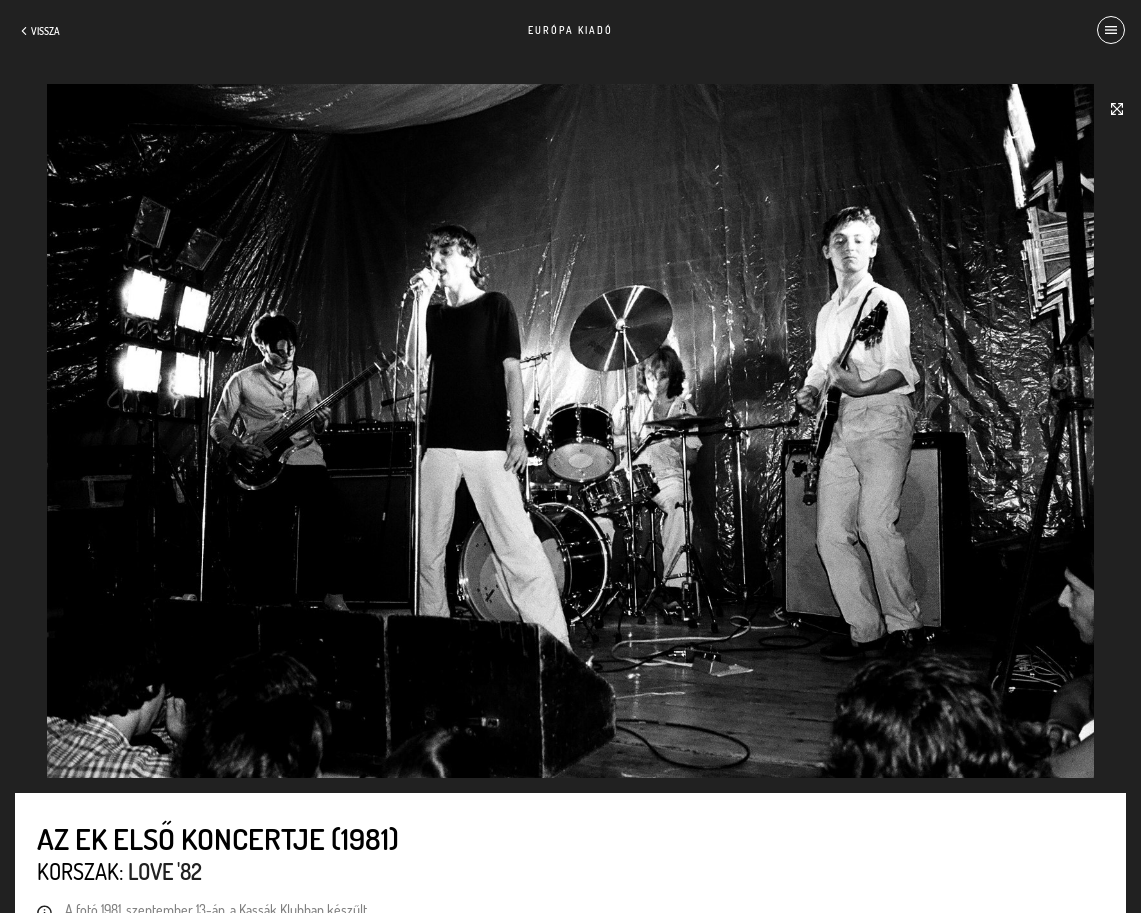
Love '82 (165, 871)
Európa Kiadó (570, 30)
